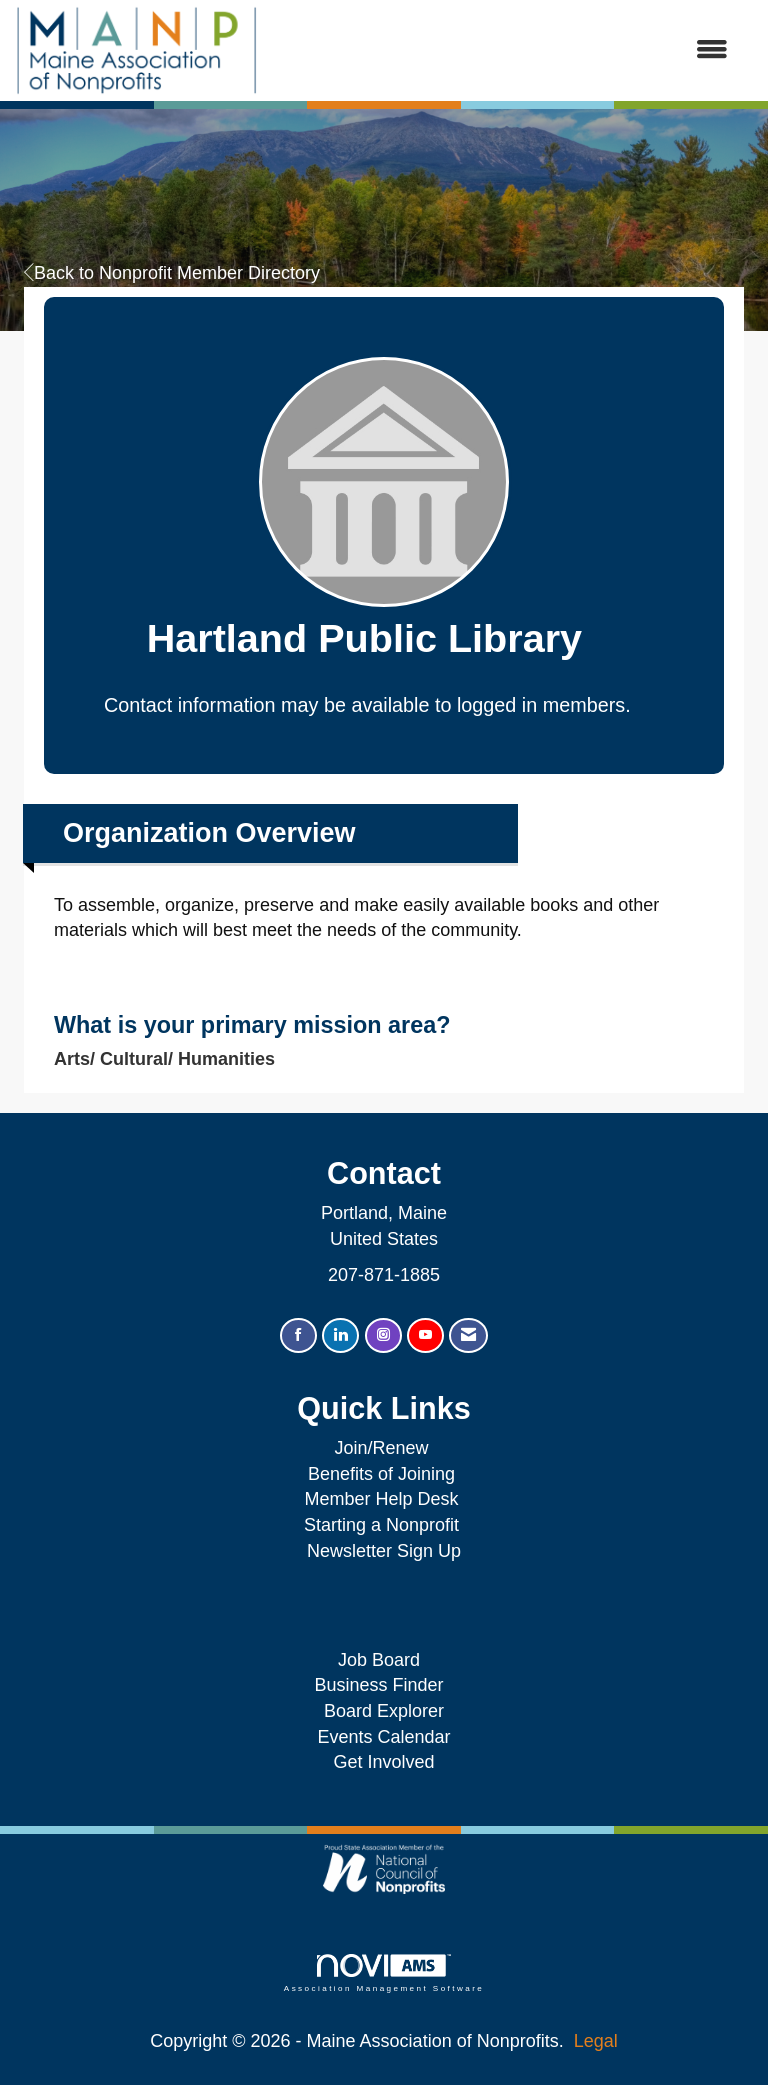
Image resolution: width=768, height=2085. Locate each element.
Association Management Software (384, 1973)
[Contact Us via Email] (468, 1335)
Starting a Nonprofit (381, 1525)
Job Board (384, 1660)
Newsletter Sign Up (384, 1551)
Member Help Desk (381, 1499)
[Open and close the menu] (503, 51)
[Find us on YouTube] (425, 1335)
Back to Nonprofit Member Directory (172, 273)
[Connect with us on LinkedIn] (340, 1335)
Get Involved (383, 1762)
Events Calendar (383, 1737)
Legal (596, 2041)
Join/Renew (381, 1448)
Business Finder (383, 1685)
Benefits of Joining (381, 1474)
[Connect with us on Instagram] (383, 1335)
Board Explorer (384, 1711)
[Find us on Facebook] (298, 1335)
